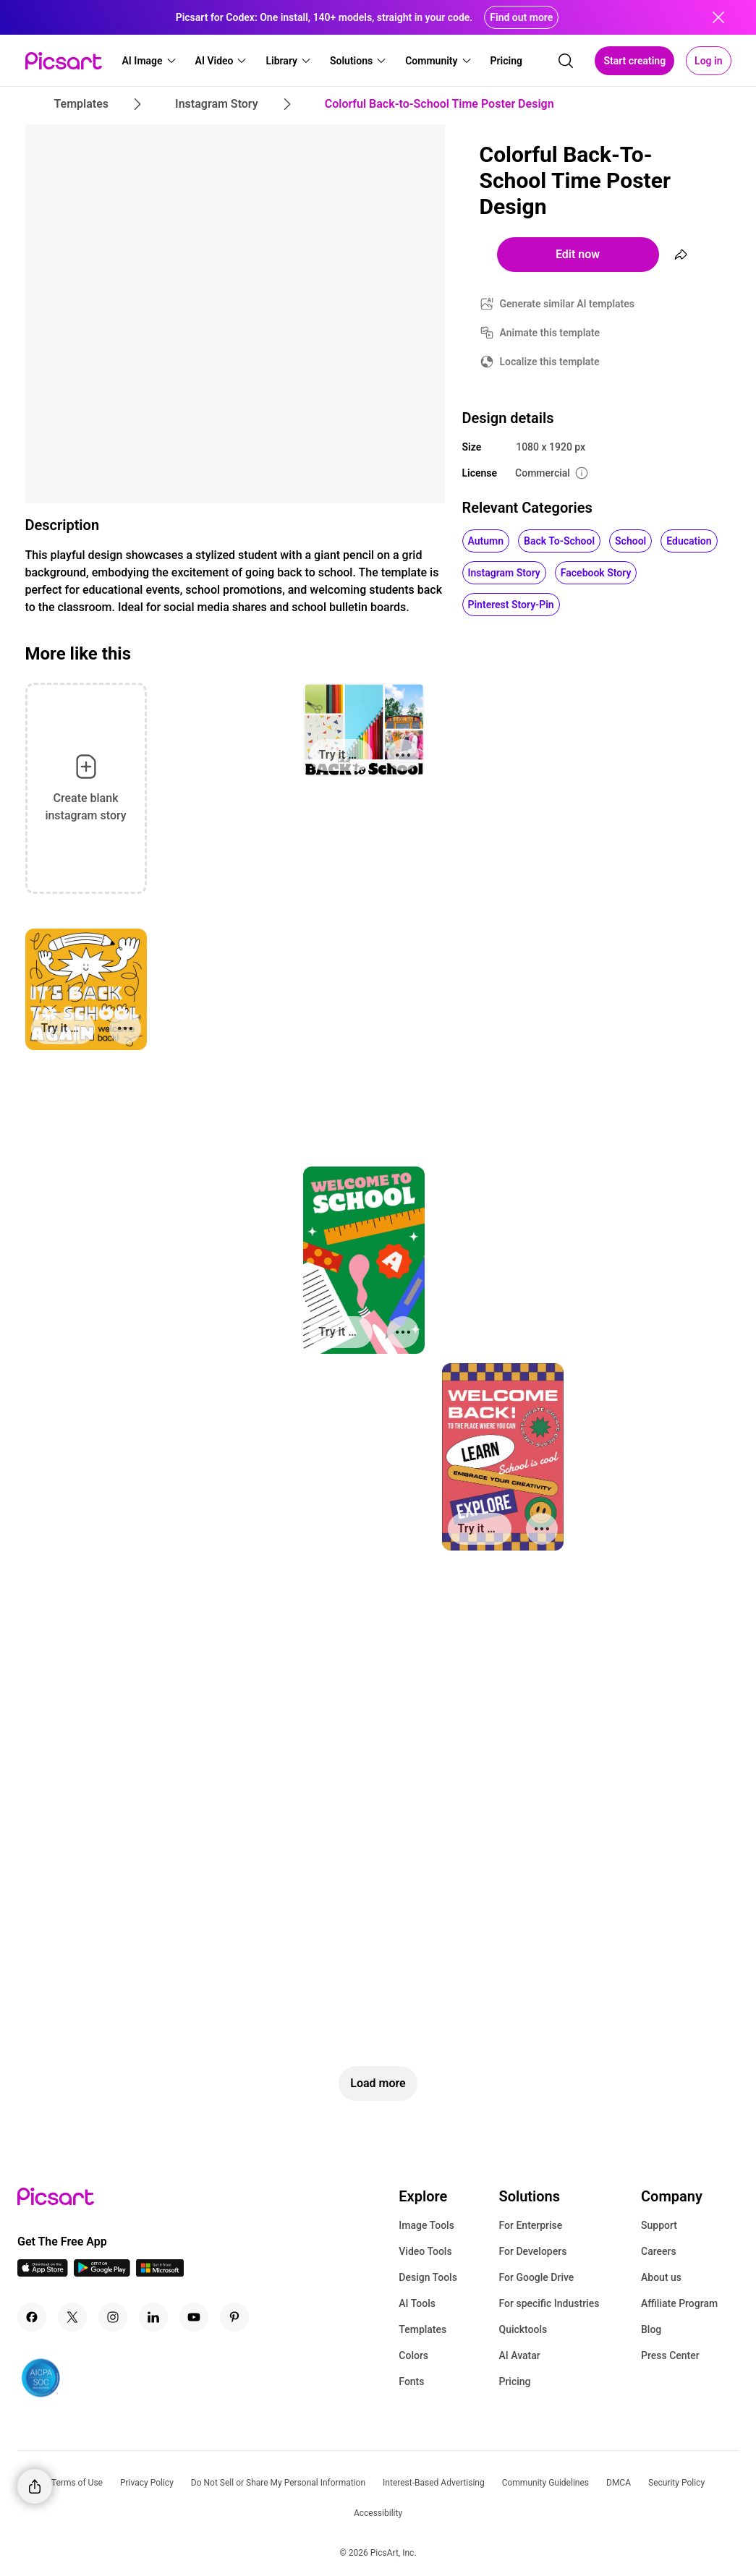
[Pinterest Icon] (234, 2317)
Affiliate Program (679, 2303)
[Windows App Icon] (160, 2272)
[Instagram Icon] (112, 2317)
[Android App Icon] (102, 2272)
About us (661, 2277)
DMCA (618, 2483)
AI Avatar (519, 2355)
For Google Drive (536, 2277)
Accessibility (378, 2513)
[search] (565, 60)
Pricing (514, 2381)
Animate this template (550, 332)
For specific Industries (548, 2303)
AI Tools (417, 2303)
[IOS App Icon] (42, 2272)
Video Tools (425, 2251)
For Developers (532, 2251)
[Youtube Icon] (193, 2317)
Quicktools (522, 2329)
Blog (651, 2329)
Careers (658, 2251)
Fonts (411, 2381)
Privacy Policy (147, 2483)
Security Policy (676, 2483)
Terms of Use (77, 2483)
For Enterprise (530, 2225)
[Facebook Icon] (31, 2317)
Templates (422, 2329)
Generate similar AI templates (567, 304)
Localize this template (550, 361)
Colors (413, 2355)
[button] (150, 60)
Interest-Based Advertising (434, 2483)
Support (659, 2225)
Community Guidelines (545, 2483)
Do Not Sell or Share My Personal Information (278, 2483)
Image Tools (426, 2225)
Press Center (670, 2355)
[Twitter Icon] (72, 2317)
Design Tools (428, 2277)
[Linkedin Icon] (153, 2317)
